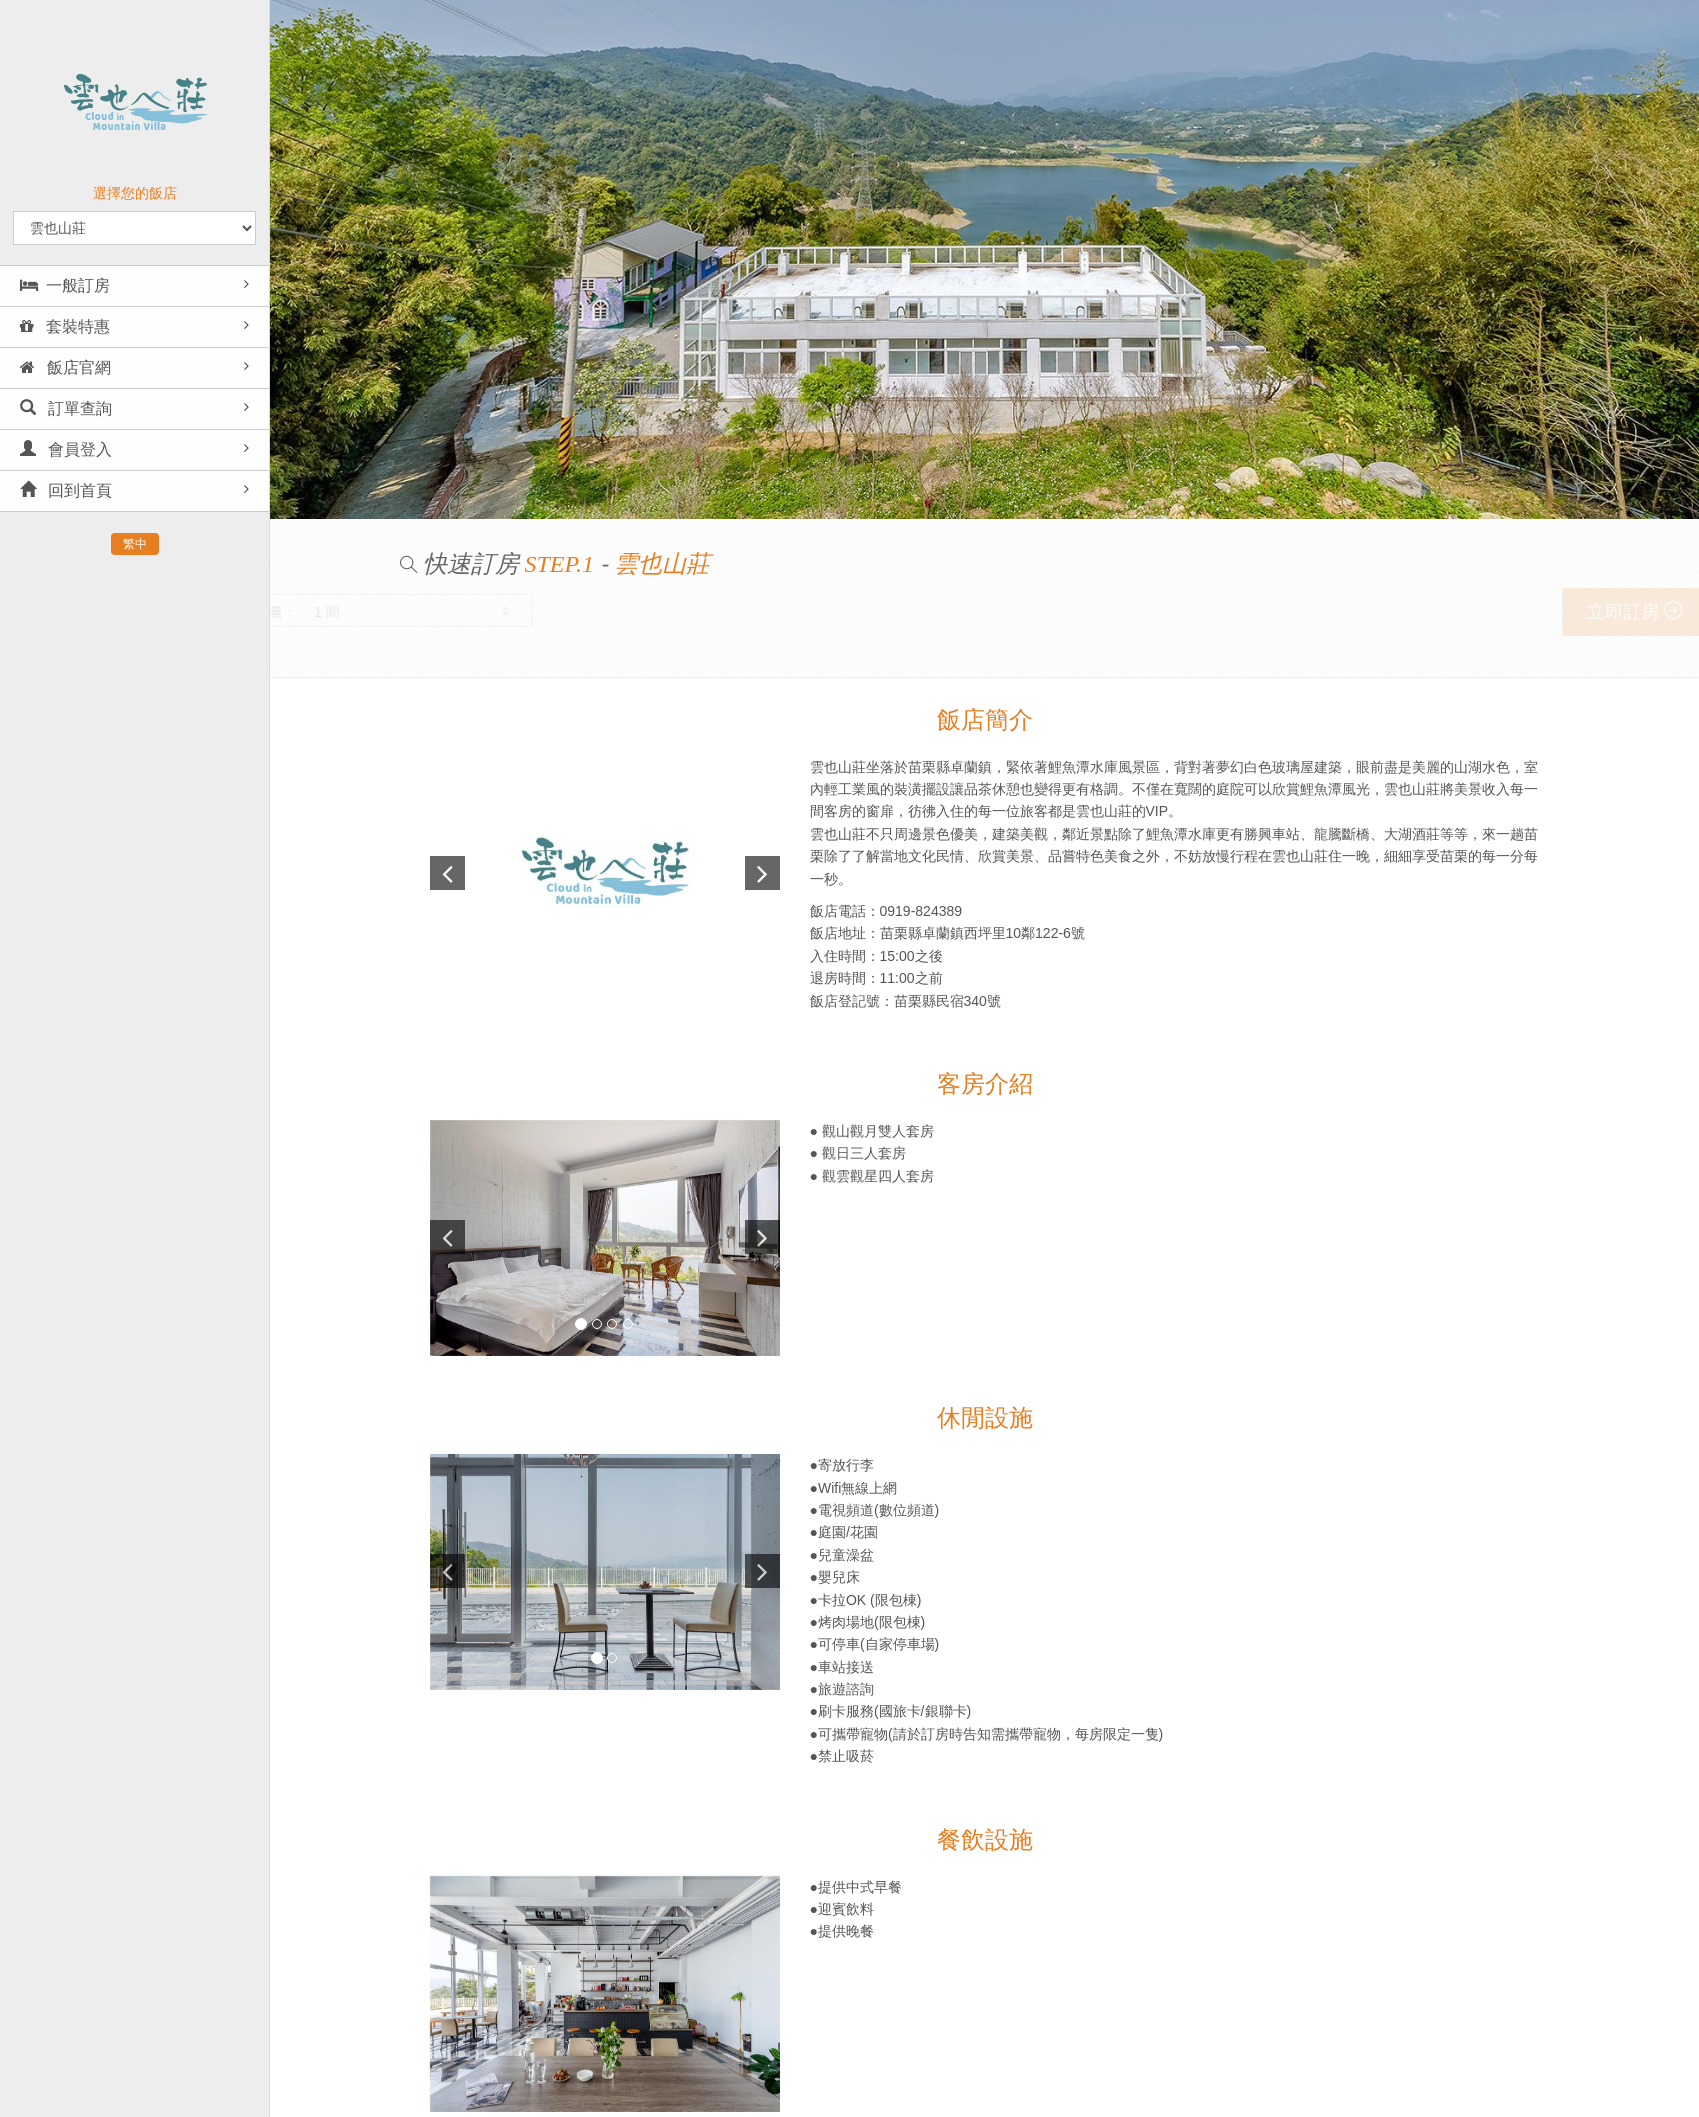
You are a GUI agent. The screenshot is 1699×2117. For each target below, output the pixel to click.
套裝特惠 (65, 326)
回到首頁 (66, 490)
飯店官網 (65, 367)
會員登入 (66, 449)
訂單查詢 (66, 408)
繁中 (135, 544)
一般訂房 (65, 285)
